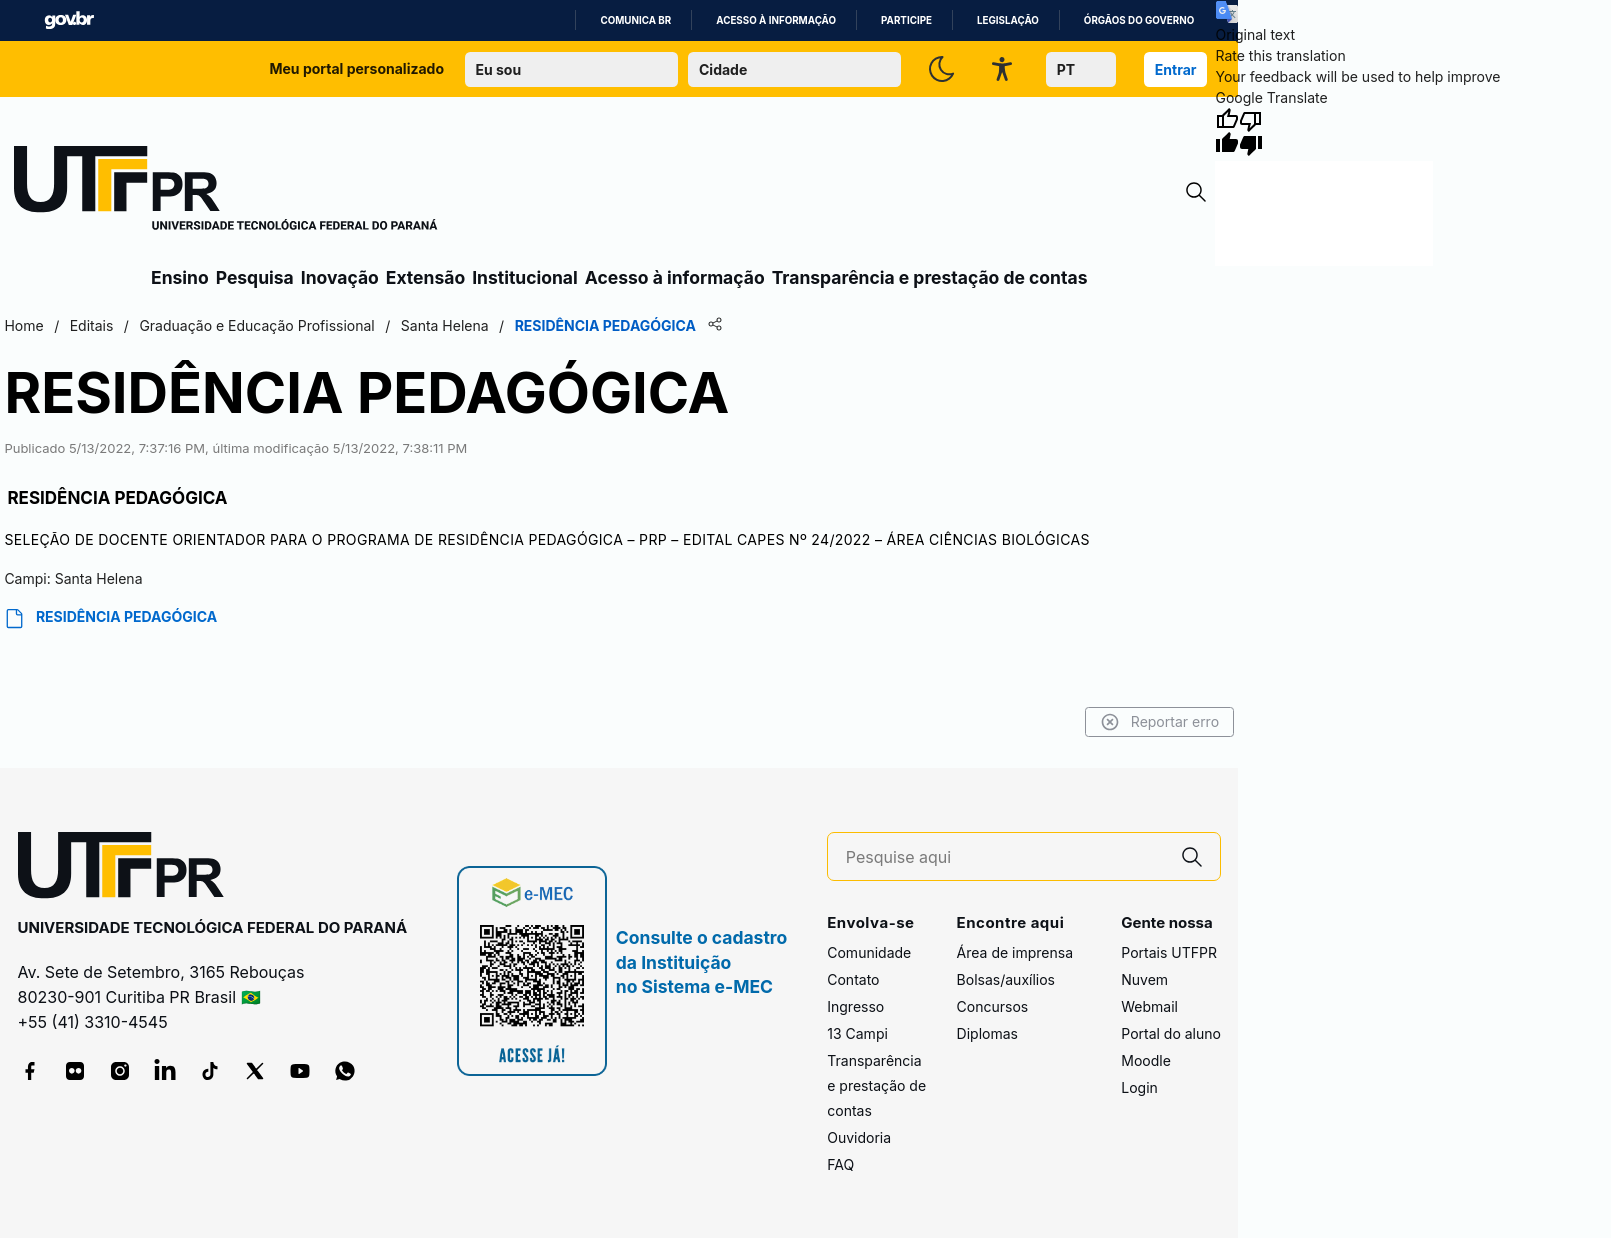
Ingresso (855, 1006)
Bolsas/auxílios (1006, 979)
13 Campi (857, 1033)
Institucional (525, 277)
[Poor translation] (1251, 132)
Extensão (425, 277)
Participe (906, 20)
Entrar (1176, 69)
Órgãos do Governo (1139, 20)
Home (23, 325)
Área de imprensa (1015, 952)
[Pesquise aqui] (1005, 857)
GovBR (69, 20)
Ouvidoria (859, 1137)
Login (1139, 1087)
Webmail (1149, 1006)
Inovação (340, 277)
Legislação (1008, 20)
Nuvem (1144, 979)
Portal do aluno (1171, 1033)
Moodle (1146, 1060)
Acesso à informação (776, 20)
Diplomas (987, 1033)
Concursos (993, 1006)
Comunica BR (635, 20)
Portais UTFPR (1169, 952)
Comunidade (869, 952)
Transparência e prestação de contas (930, 277)
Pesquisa (255, 277)
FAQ (840, 1164)
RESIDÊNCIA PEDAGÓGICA (110, 618)
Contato (853, 979)
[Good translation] (1227, 132)
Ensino (180, 277)
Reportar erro (1160, 722)
